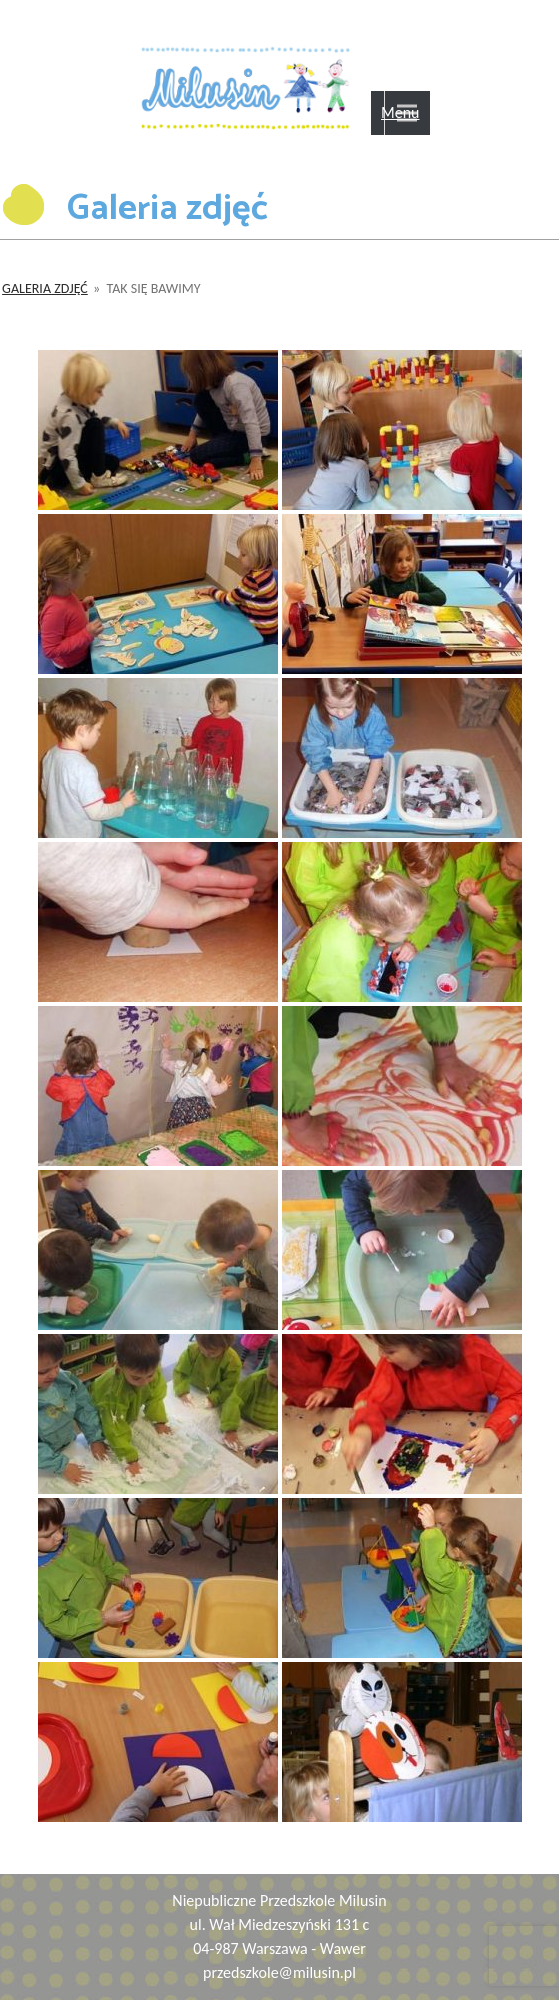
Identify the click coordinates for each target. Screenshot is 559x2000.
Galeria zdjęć (45, 288)
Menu (400, 112)
